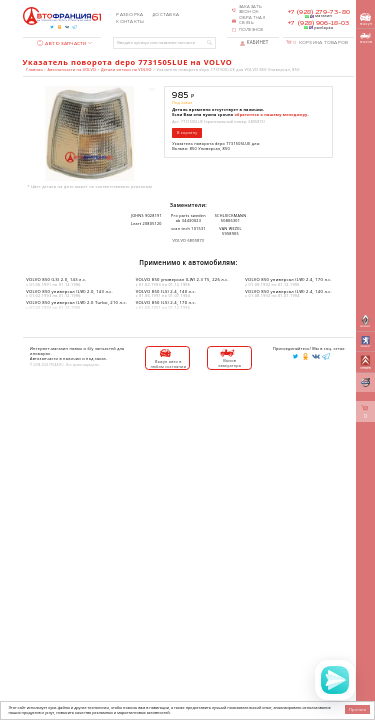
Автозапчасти (62, 43)
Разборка (129, 15)
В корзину (187, 132)
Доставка (165, 15)
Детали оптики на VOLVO (126, 69)
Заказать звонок (251, 9)
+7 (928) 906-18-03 (318, 23)
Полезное (251, 30)
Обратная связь (252, 20)
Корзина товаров (320, 42)
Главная (34, 69)
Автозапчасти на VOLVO (72, 69)
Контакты (130, 22)
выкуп (366, 19)
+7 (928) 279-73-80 (319, 12)
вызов (366, 38)
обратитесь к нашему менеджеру (271, 114)
